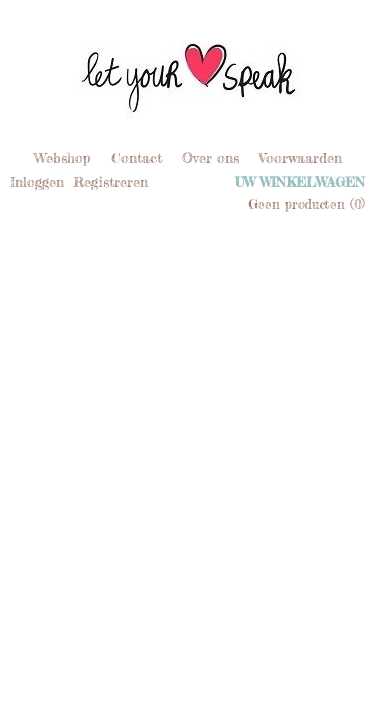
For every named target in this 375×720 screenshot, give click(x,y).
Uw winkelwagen (300, 182)
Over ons (210, 157)
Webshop (62, 157)
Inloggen (37, 181)
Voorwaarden (300, 157)
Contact (136, 157)
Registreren (110, 181)
